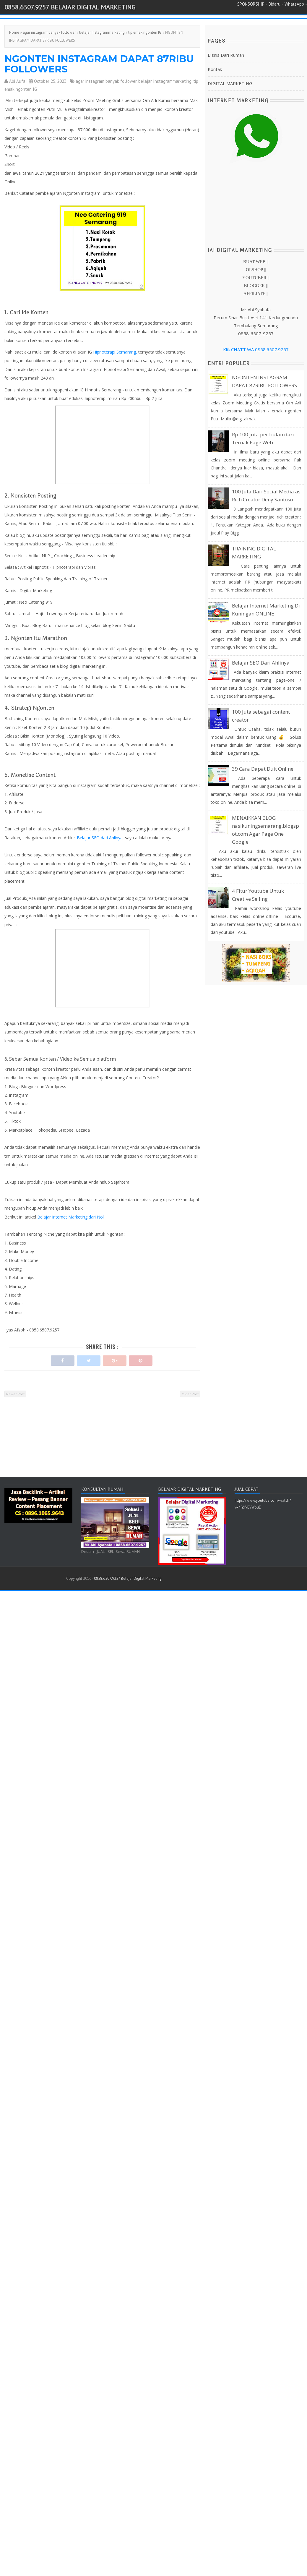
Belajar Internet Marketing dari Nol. (71, 1217)
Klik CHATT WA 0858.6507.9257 (256, 349)
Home (14, 32)
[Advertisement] (100, 1442)
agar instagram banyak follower (49, 32)
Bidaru (274, 4)
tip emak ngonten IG (145, 32)
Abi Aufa (17, 81)
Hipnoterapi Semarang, (115, 352)
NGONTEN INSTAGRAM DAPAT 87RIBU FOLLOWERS (99, 64)
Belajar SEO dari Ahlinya (99, 837)
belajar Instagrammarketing (102, 32)
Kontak (215, 69)
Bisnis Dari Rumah (226, 55)
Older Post (190, 1394)
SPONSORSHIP (250, 4)
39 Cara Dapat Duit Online (262, 768)
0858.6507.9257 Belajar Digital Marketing (69, 7)
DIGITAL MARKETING (230, 83)
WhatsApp (294, 4)
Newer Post (15, 1394)
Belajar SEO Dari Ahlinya (261, 662)
